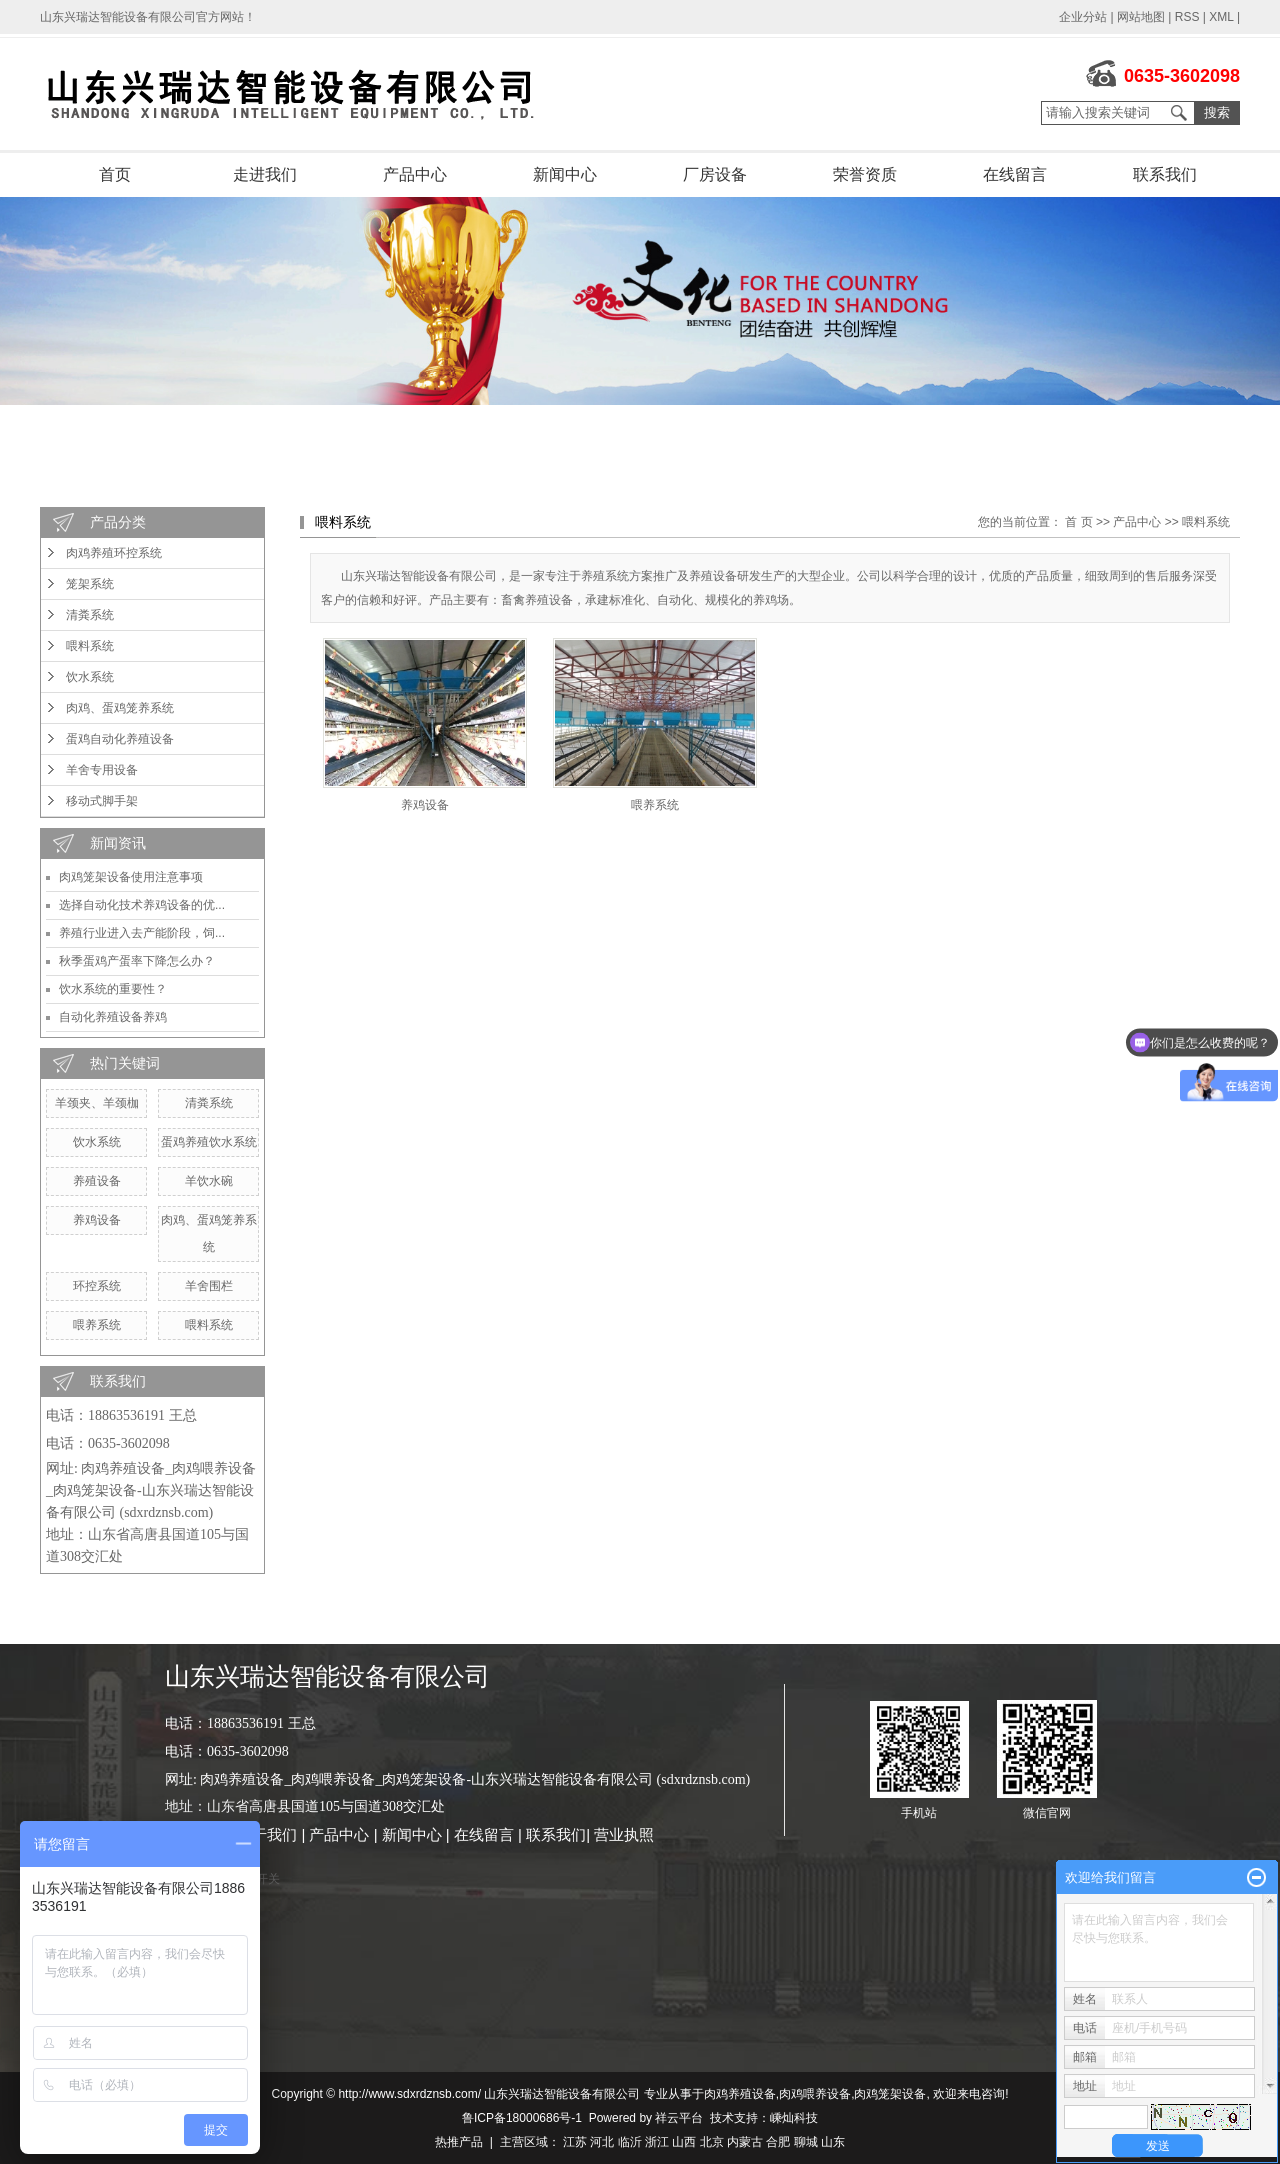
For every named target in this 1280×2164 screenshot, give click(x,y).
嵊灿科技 (794, 2118)
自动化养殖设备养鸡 (113, 1017)
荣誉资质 (865, 174)
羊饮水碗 (209, 1181)
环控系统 (97, 1286)
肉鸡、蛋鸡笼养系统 (120, 708)
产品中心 (415, 174)
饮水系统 (90, 677)
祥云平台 (679, 2118)
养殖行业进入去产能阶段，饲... (142, 933)
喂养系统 (97, 1325)
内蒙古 (745, 2142)
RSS (1187, 17)
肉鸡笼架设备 (890, 2094)
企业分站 (1083, 17)
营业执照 (624, 1834)
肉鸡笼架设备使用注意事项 (131, 877)
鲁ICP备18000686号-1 (522, 2118)
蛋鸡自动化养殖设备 (120, 739)
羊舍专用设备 (102, 770)
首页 (115, 174)
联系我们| (560, 1834)
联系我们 (1165, 174)
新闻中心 (565, 174)
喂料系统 (90, 646)
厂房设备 (715, 174)
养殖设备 (97, 1181)
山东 (833, 2142)
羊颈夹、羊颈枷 (97, 1103)
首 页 (1078, 522)
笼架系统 (90, 584)
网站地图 (1141, 17)
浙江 (657, 2142)
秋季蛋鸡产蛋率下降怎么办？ (137, 961)
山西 (684, 2142)
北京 (712, 2142)
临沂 (630, 2142)
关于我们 (267, 1834)
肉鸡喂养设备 (815, 2094)
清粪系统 (90, 615)
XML (1221, 17)
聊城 (806, 2142)
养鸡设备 (97, 1220)
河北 (602, 2142)
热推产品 (459, 2142)
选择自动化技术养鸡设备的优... (142, 905)
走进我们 (265, 174)
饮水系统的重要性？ (113, 989)
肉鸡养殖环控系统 (114, 553)
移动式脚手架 (102, 801)
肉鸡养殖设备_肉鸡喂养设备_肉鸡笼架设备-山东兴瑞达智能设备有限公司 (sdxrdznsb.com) (151, 1490)
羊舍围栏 (209, 1286)
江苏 (575, 2142)
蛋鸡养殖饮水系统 (209, 1142)
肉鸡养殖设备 (740, 2094)
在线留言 (1015, 174)
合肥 (778, 2142)
